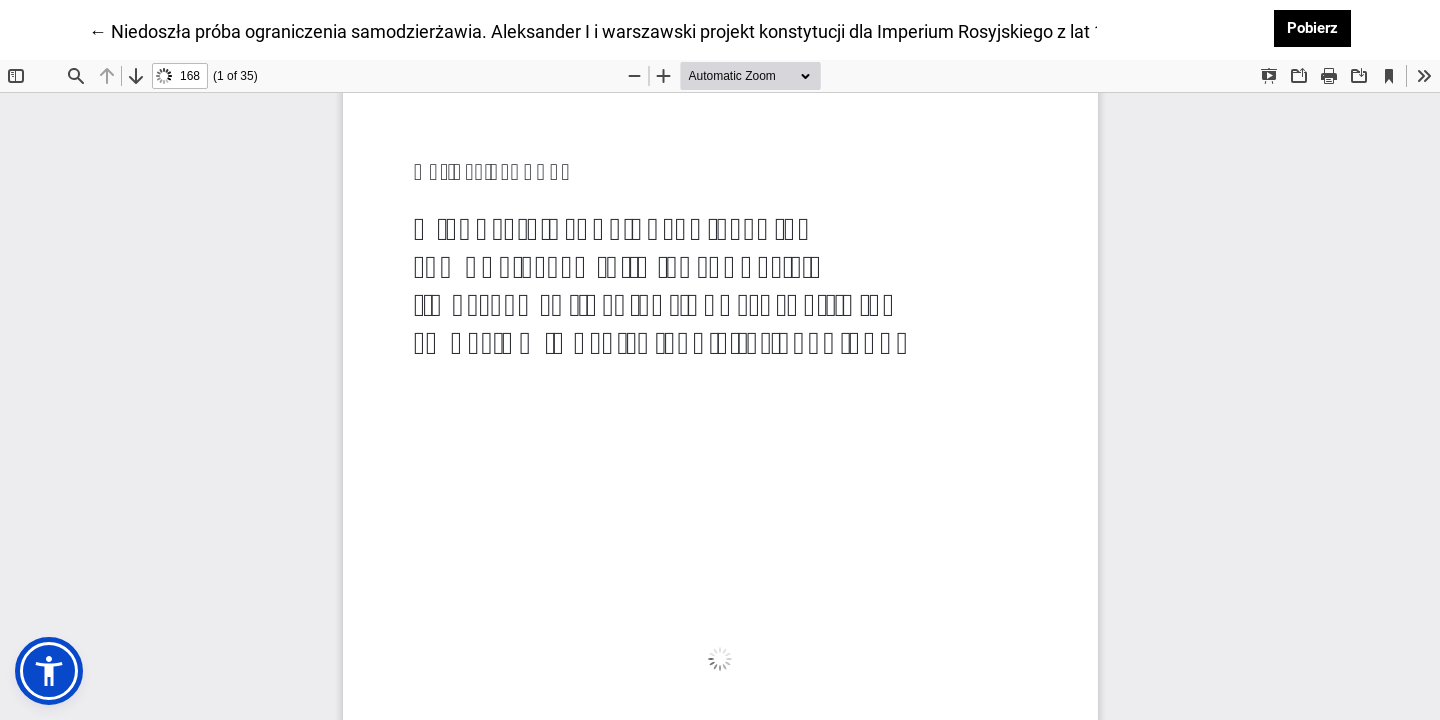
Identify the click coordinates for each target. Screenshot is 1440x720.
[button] (49, 671)
